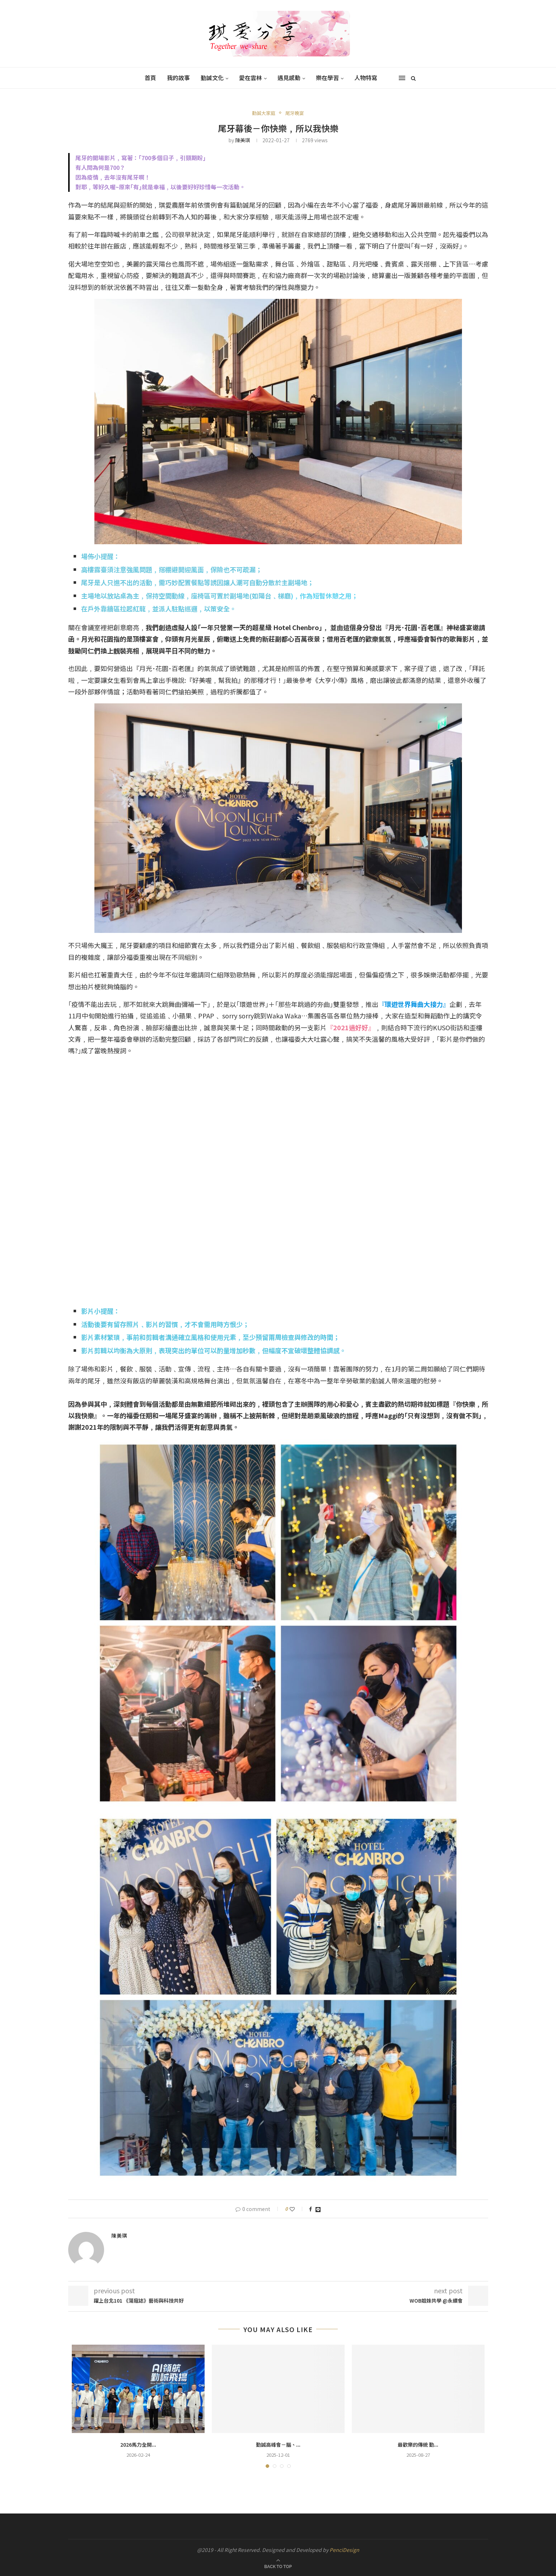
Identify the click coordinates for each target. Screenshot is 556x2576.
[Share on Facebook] (310, 2208)
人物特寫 (365, 77)
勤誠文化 (212, 77)
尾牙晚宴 (294, 113)
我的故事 (178, 77)
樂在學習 (327, 77)
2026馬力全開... (138, 2444)
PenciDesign (344, 2549)
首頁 (150, 77)
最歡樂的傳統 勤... (418, 2444)
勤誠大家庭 (263, 113)
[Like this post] (297, 2208)
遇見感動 (288, 77)
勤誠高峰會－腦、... (278, 2444)
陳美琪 (242, 140)
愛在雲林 (250, 77)
